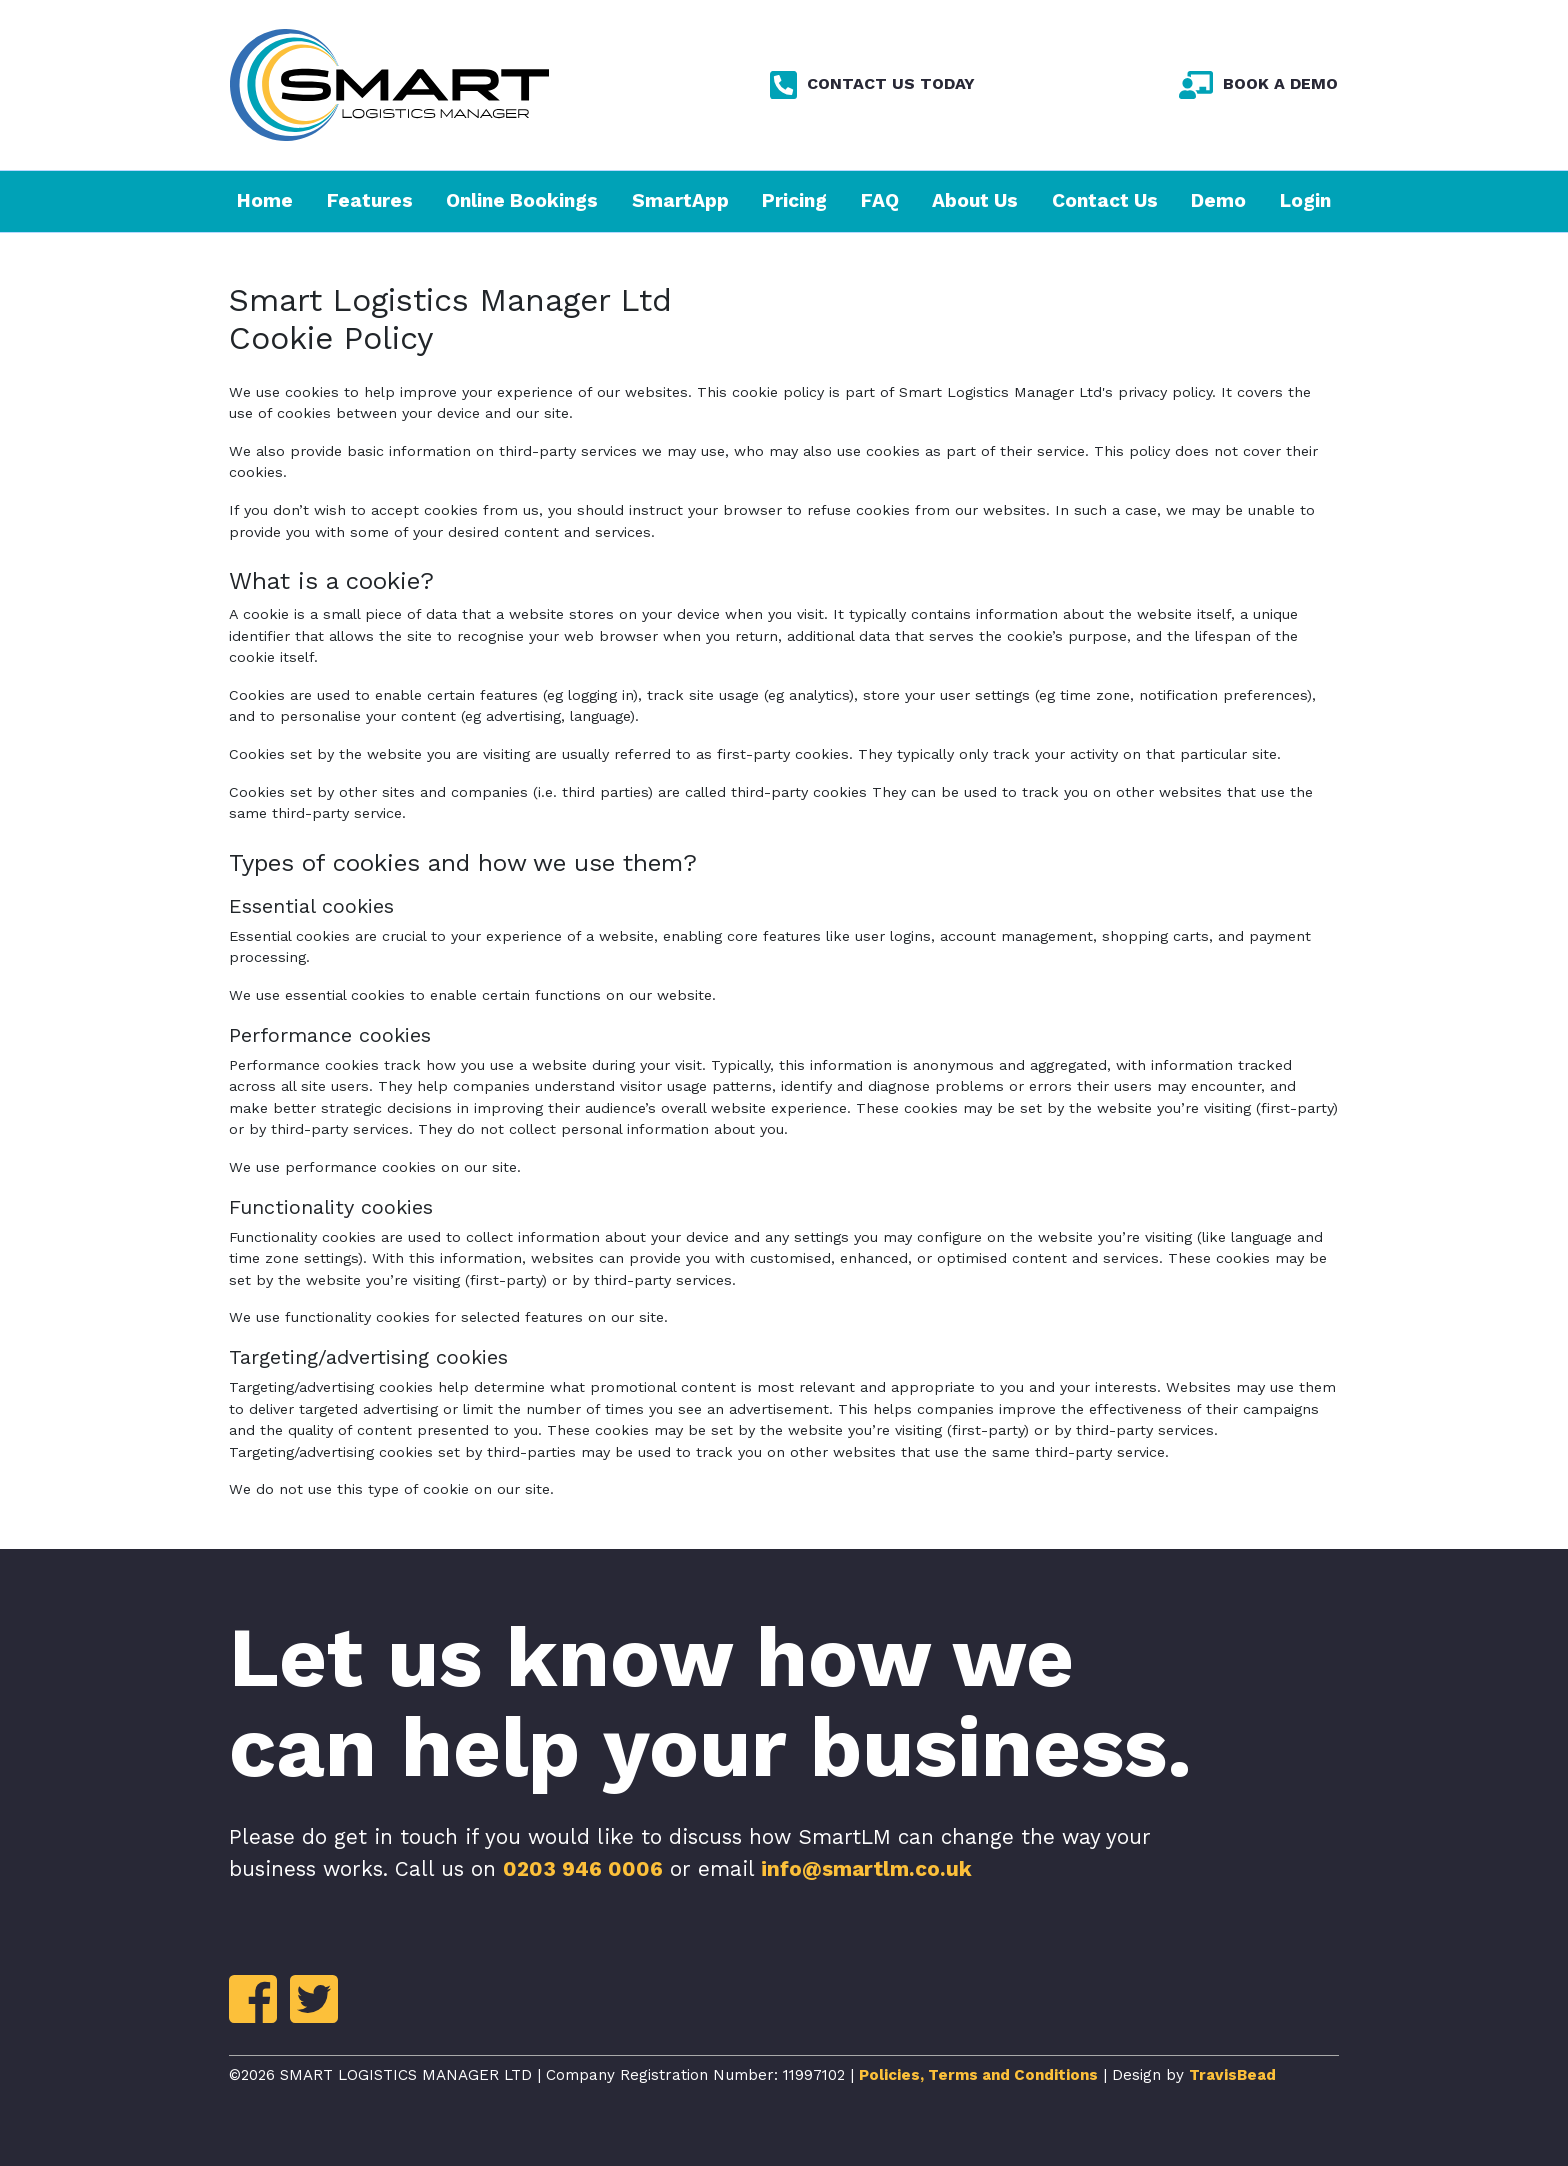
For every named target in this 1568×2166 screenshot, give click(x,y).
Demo (1218, 200)
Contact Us (1105, 200)
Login (1305, 200)
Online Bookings (522, 200)
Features (370, 200)
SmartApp (680, 200)
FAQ (880, 200)
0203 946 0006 (583, 1869)
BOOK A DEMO (1258, 84)
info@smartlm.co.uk (866, 1869)
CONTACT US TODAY (872, 84)
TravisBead (1232, 2075)
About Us (975, 200)
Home (265, 200)
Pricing (794, 200)
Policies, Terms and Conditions (978, 2075)
